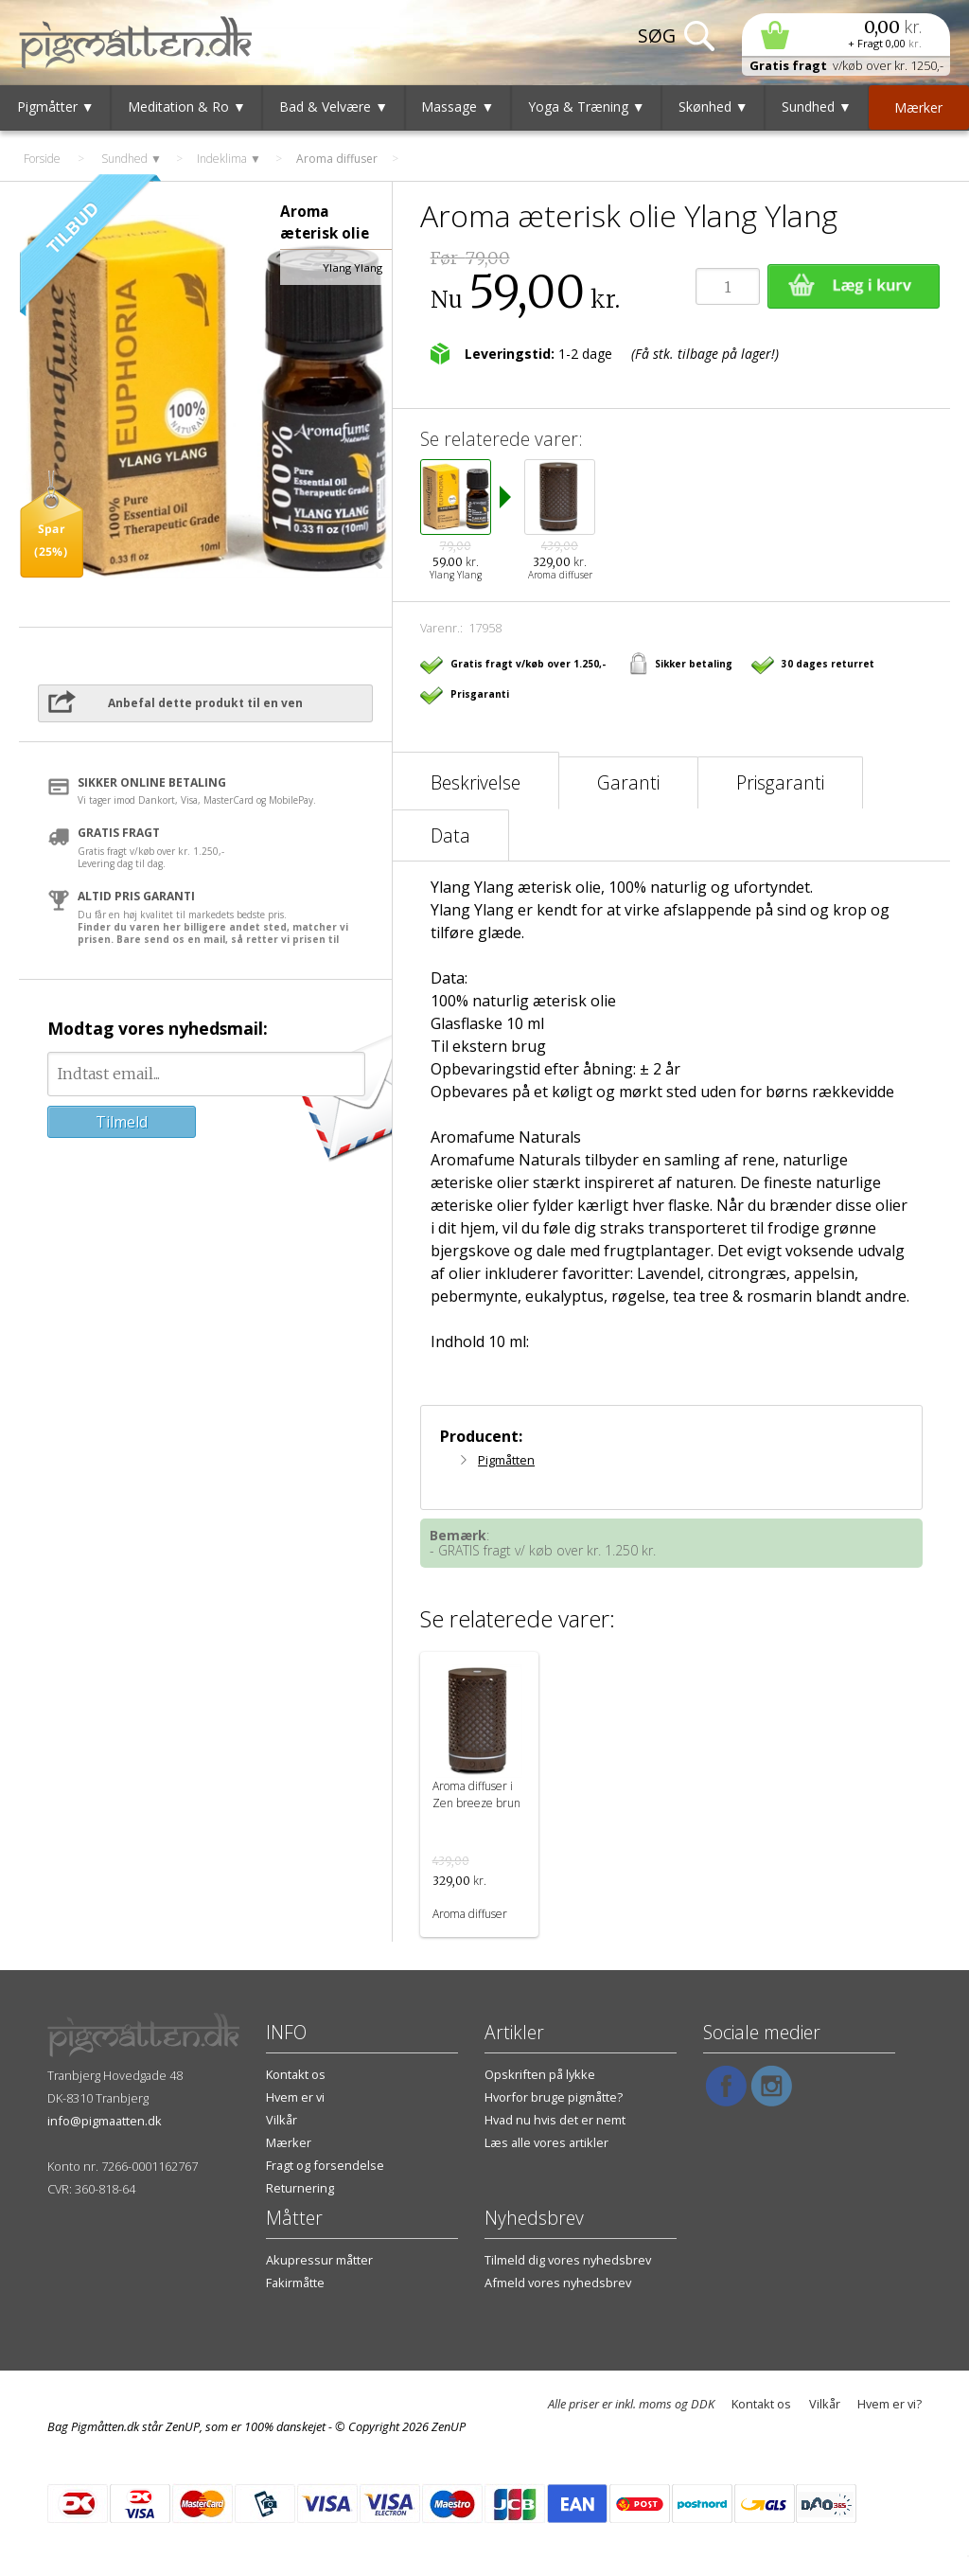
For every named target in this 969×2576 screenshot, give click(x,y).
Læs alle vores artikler (546, 2142)
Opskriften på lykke (539, 2074)
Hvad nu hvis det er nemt (554, 2119)
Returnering (300, 2187)
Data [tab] (450, 835)
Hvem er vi (295, 2096)
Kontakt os (296, 2074)
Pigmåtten (506, 1459)
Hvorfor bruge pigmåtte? (553, 2096)
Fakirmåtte (295, 2282)
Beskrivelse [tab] (475, 782)
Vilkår (281, 2119)
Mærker (288, 2142)
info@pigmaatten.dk (104, 2120)
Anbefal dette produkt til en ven (205, 703)
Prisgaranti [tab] (780, 782)
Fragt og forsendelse (325, 2165)
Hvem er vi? (889, 2403)
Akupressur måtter (319, 2259)
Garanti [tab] (628, 782)
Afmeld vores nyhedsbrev (557, 2282)
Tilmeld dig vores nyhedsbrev (567, 2259)
